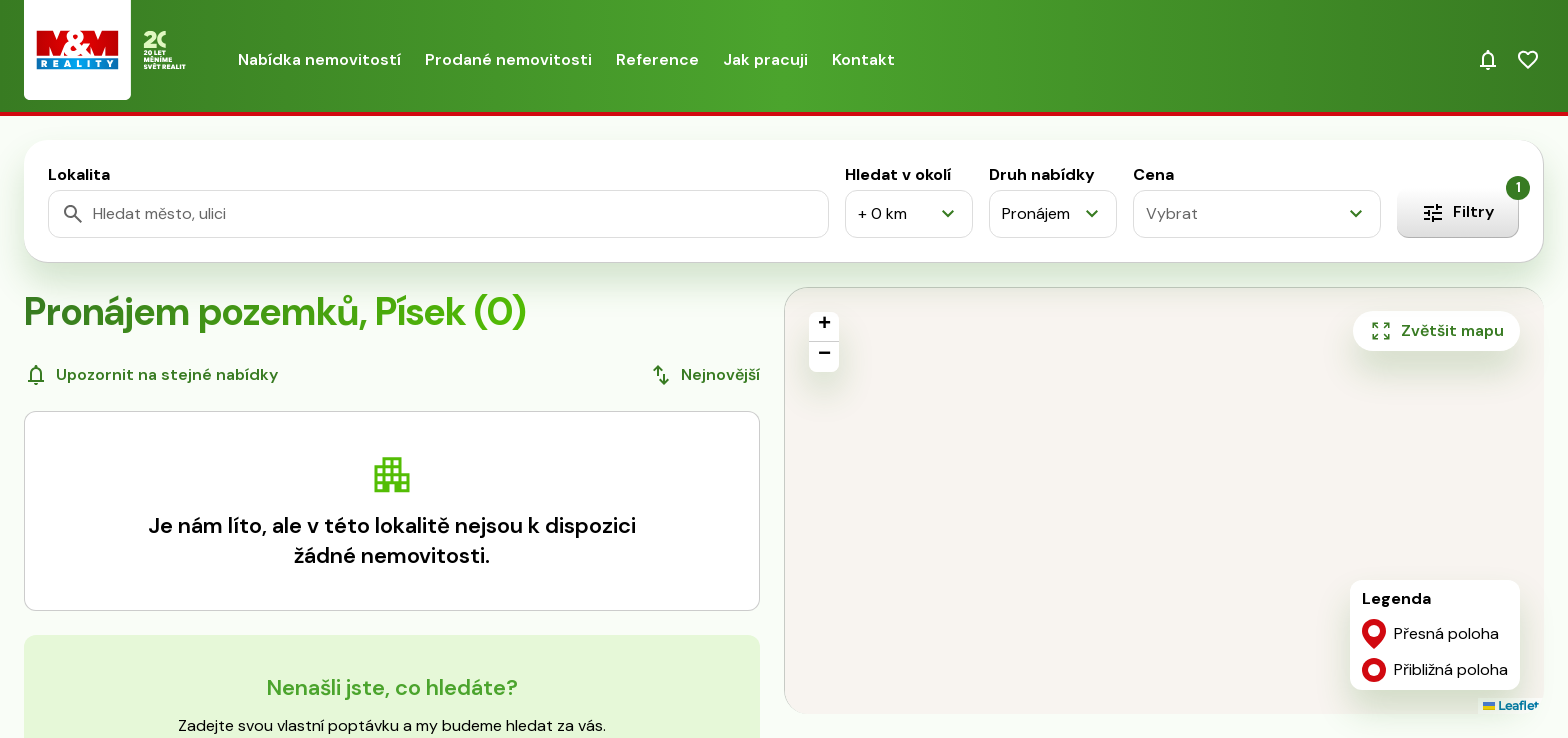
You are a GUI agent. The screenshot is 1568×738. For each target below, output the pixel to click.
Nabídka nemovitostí (319, 59)
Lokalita (79, 174)
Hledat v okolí (898, 174)
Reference (657, 59)
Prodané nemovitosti (508, 59)
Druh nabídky (1042, 174)
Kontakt (863, 59)
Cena (1153, 174)
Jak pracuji (765, 59)
